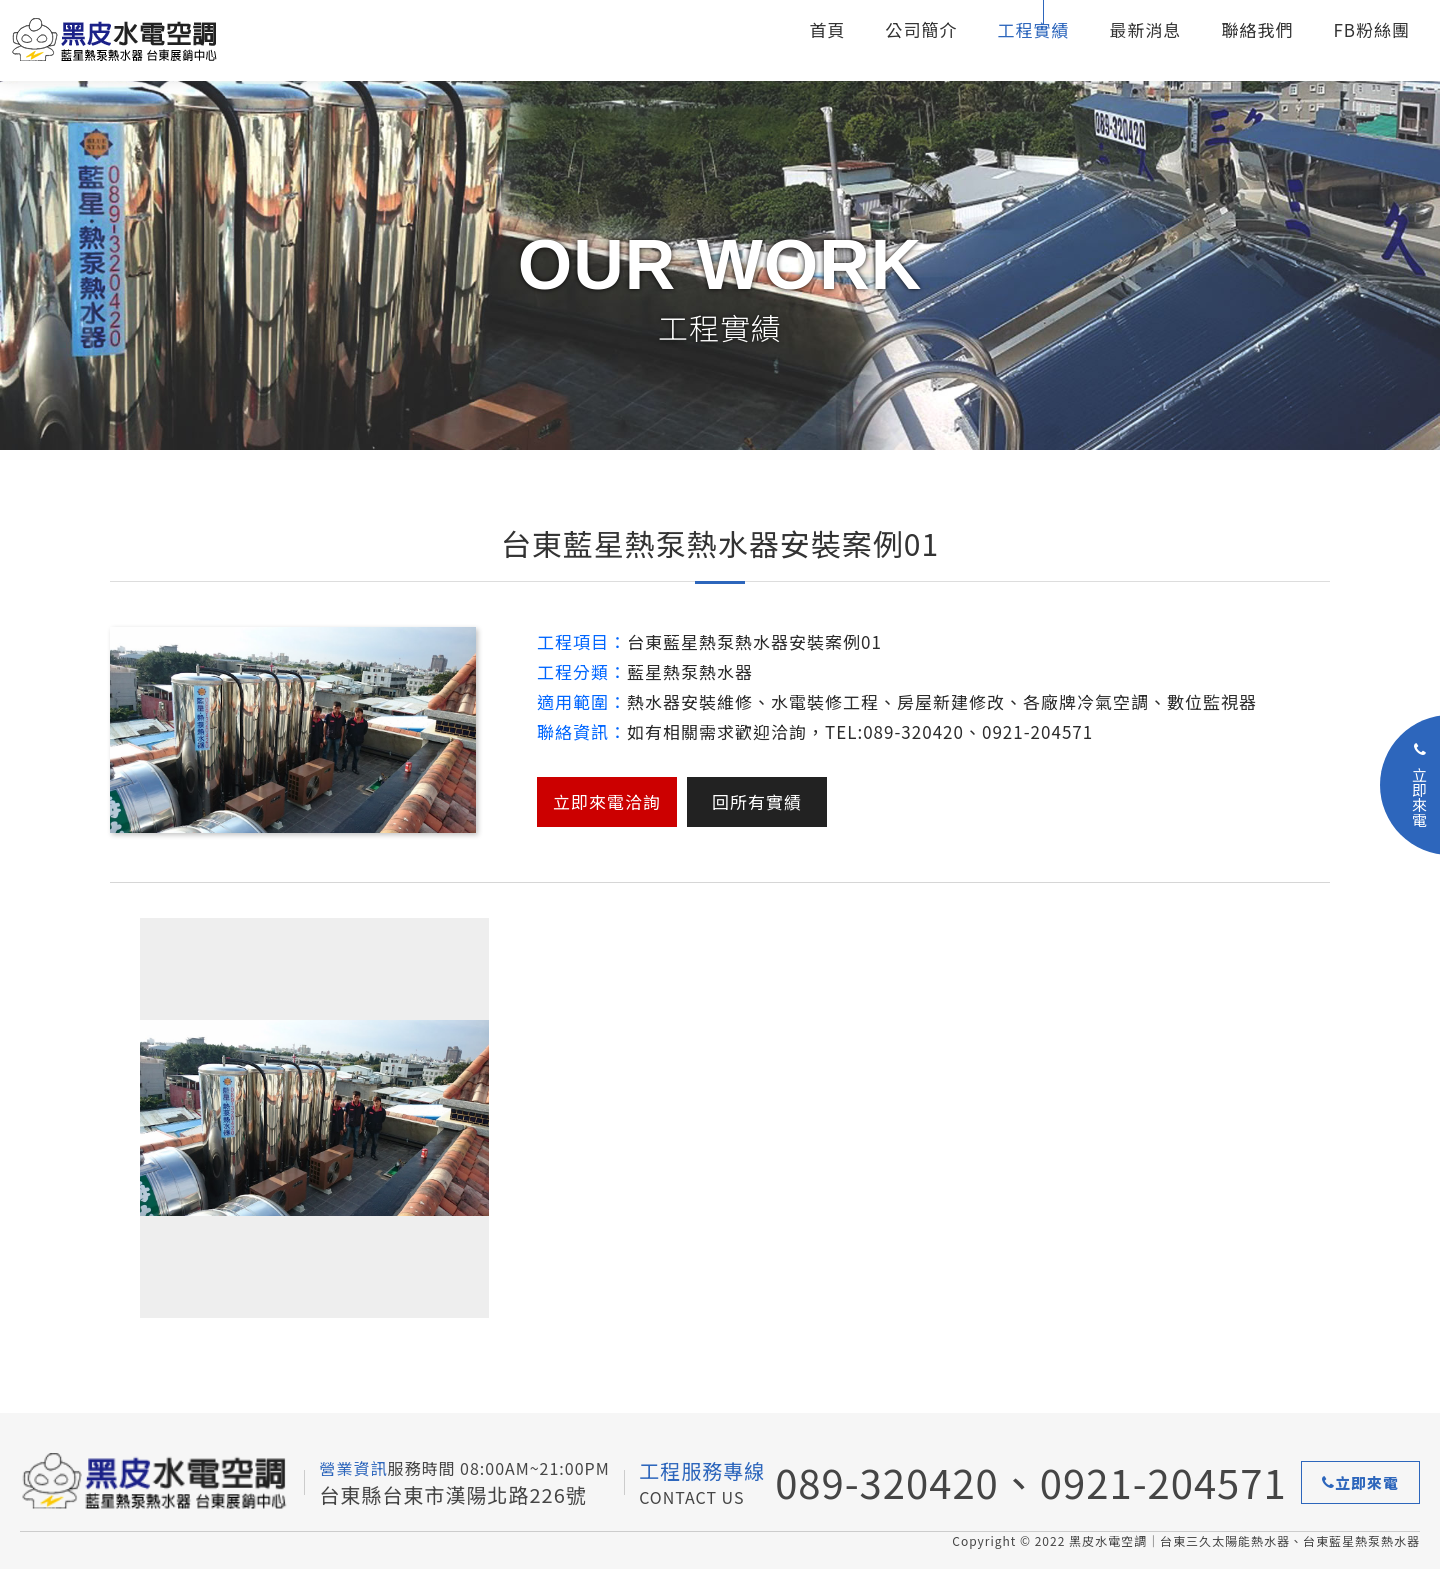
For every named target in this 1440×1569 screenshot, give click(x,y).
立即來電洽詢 (607, 801)
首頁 (827, 29)
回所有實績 (757, 801)
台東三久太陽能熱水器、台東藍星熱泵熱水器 (135, 40)
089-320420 (887, 1482)
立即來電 (1360, 1482)
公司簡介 (921, 29)
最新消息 (1145, 29)
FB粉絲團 (1371, 29)
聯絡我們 (1257, 29)
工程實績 (1033, 29)
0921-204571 (1163, 1482)
